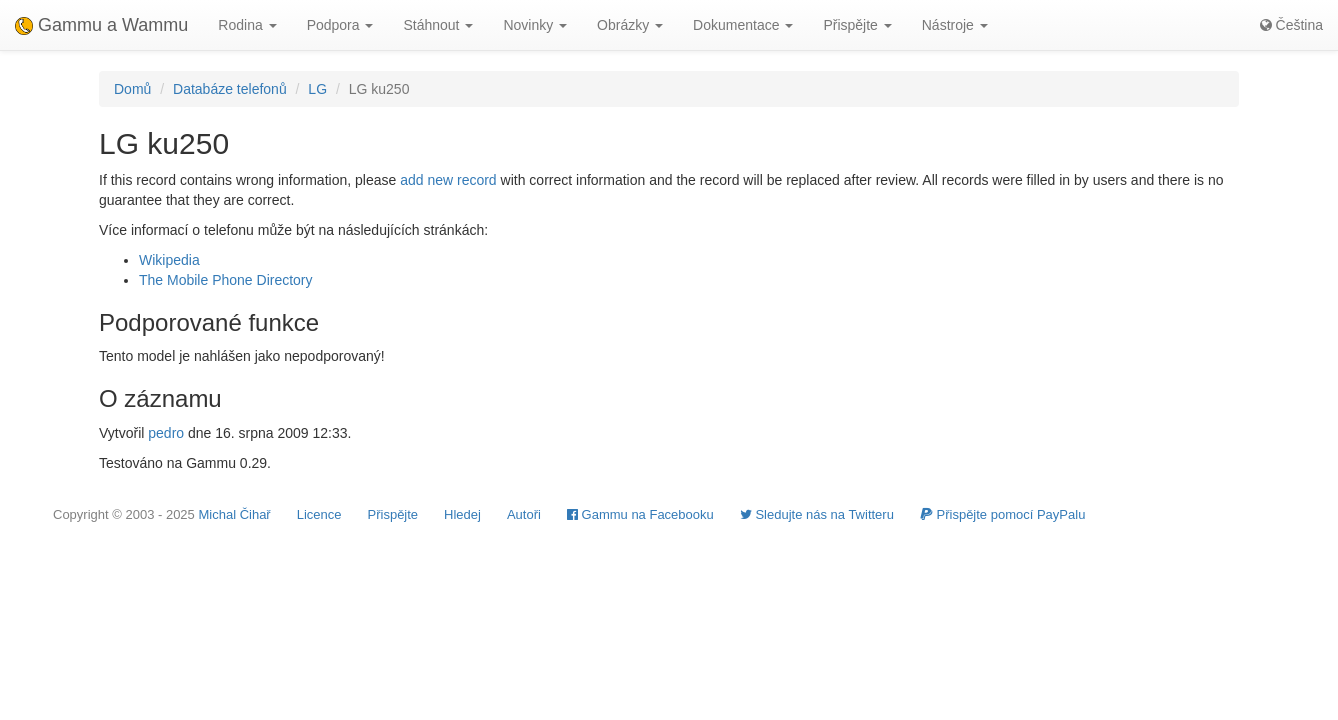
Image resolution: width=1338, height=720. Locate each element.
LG (317, 89)
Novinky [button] (535, 25)
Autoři (524, 514)
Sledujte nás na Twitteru (817, 514)
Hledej (462, 514)
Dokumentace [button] (743, 25)
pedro (166, 433)
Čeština (1291, 25)
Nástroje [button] (955, 25)
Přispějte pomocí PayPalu (1002, 514)
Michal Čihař (234, 514)
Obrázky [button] (630, 25)
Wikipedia (169, 260)
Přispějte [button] (857, 25)
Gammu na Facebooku (640, 514)
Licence (319, 514)
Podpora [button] (340, 25)
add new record (448, 180)
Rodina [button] (247, 25)
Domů (132, 89)
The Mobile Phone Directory (226, 280)
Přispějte (393, 514)
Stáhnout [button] (438, 25)
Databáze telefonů (230, 89)
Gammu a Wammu (101, 25)
